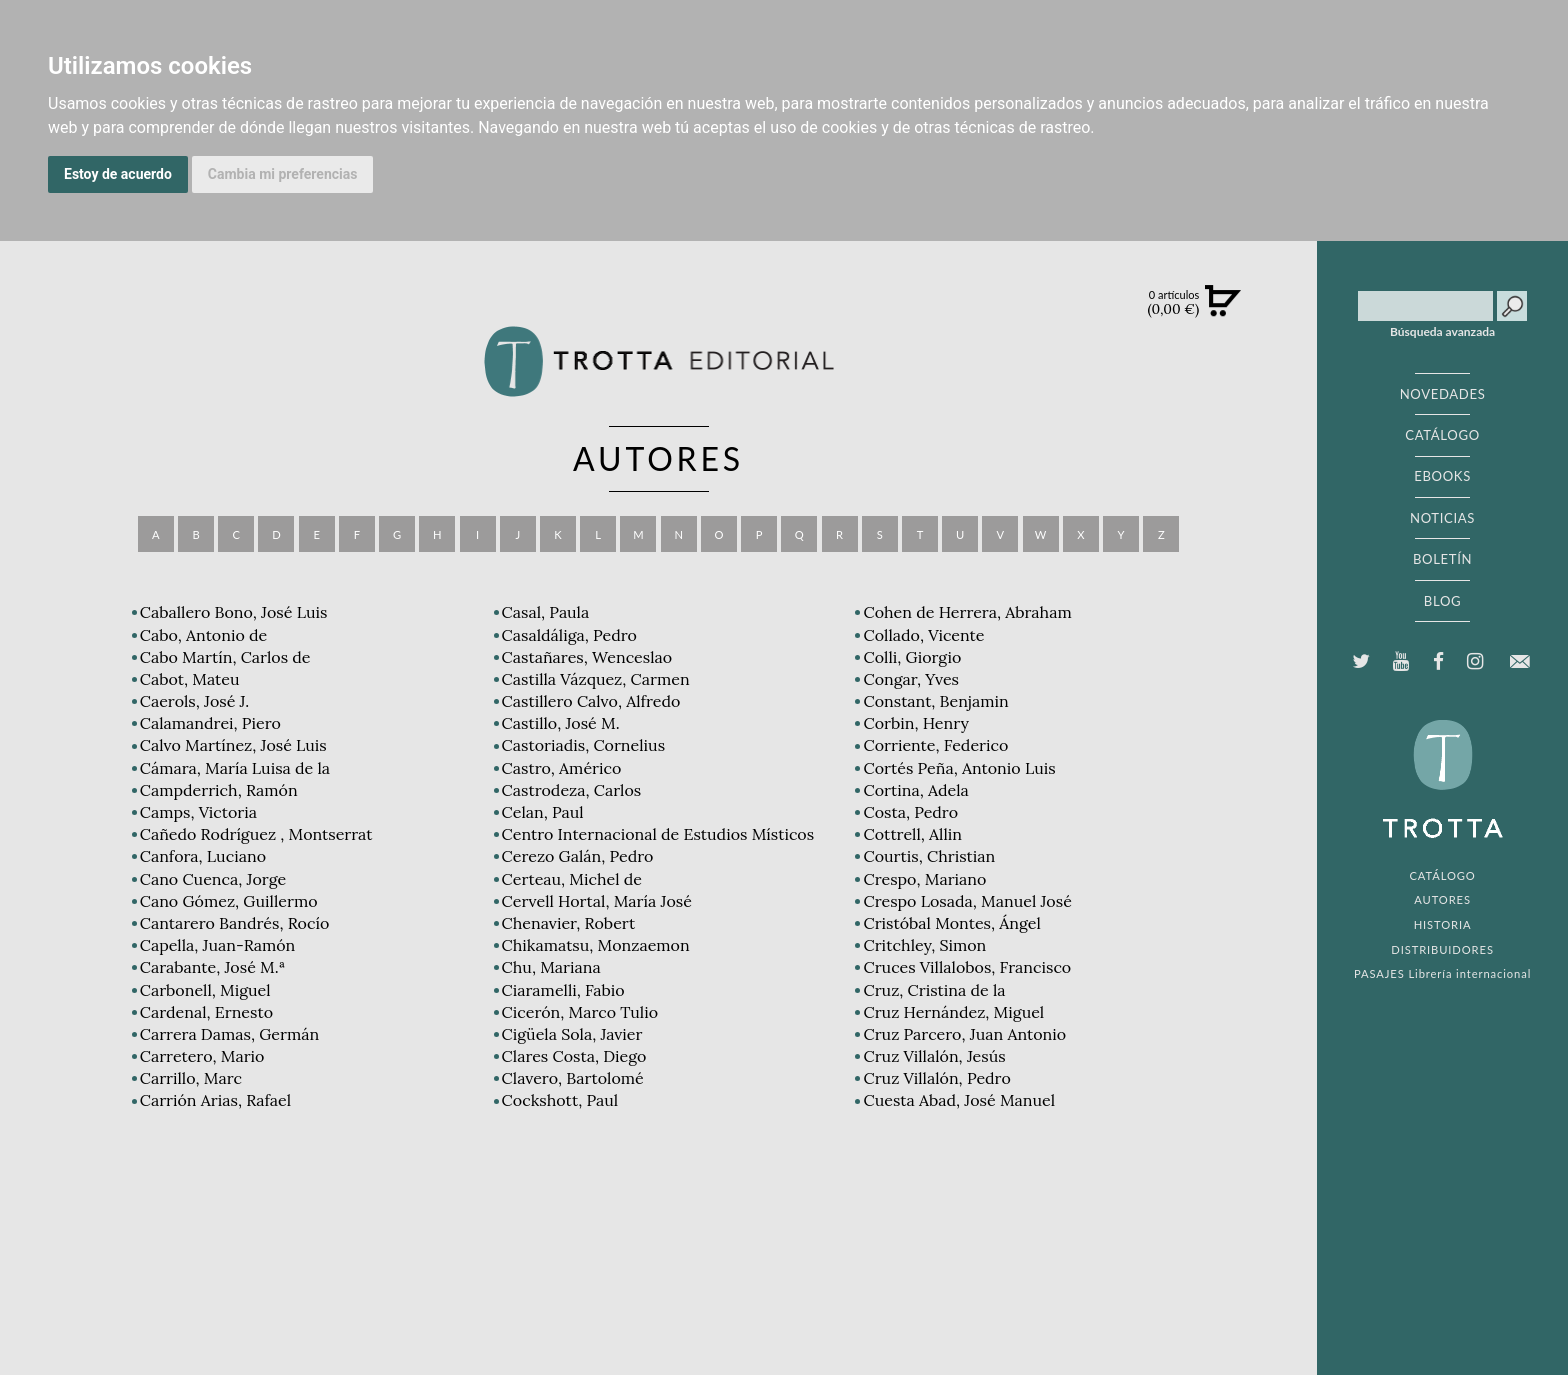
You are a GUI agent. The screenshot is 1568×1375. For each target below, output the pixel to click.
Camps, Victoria (198, 812)
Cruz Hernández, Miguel (953, 1012)
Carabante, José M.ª (212, 967)
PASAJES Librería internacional (1442, 973)
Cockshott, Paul (560, 1100)
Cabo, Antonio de (204, 635)
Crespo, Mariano (924, 879)
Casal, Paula (546, 612)
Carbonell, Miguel (205, 990)
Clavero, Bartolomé (573, 1078)
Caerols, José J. (194, 701)
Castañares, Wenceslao (587, 657)
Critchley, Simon (924, 945)
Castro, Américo (562, 768)
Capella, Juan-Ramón (218, 945)
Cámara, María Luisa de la (235, 768)
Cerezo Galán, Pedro (578, 856)
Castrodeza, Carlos (572, 790)
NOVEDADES (1443, 394)
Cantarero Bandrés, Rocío (235, 923)
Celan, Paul (543, 812)
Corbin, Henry (915, 723)
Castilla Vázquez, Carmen (596, 679)
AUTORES (1442, 899)
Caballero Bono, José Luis (234, 612)
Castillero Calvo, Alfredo (591, 701)
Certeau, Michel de (572, 879)
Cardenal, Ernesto (206, 1012)
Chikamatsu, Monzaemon (596, 945)
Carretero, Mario (202, 1056)
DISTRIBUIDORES (1442, 949)
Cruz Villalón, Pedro (936, 1078)
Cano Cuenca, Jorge (213, 879)
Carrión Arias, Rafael (215, 1100)
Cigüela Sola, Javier (572, 1034)
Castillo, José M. (561, 723)
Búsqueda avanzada (1442, 332)
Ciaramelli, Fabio (563, 990)
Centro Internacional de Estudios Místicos (658, 834)
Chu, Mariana (551, 967)
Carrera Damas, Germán (230, 1034)
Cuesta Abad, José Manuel (959, 1100)
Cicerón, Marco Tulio (580, 1012)
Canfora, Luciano (203, 856)
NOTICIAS (1442, 518)
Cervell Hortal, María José (597, 901)
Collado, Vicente (923, 635)
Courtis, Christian (929, 856)
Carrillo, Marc (191, 1078)
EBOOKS (1442, 476)
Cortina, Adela (915, 790)
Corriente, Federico (935, 745)
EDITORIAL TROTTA (1443, 784)
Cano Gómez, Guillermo (229, 901)
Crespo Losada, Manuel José (967, 901)
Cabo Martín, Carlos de (225, 657)
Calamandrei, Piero (210, 723)
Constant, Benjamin (935, 701)
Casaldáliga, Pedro (569, 635)
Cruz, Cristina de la (934, 990)
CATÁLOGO (1442, 435)
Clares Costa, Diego (574, 1056)
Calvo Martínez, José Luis (233, 745)
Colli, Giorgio (912, 657)
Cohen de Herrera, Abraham (967, 612)
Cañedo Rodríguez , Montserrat (256, 834)
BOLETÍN (1442, 559)
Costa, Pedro (910, 812)
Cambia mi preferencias (283, 174)
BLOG (1442, 601)
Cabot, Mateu (190, 679)
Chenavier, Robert (569, 923)
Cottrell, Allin (912, 834)
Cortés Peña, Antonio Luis (959, 768)
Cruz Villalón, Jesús (934, 1056)
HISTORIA (1443, 924)
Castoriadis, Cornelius (583, 745)
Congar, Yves (910, 679)
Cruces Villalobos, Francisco (967, 967)
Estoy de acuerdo (118, 174)
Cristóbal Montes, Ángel (951, 923)
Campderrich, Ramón (219, 790)
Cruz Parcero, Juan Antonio (964, 1034)
